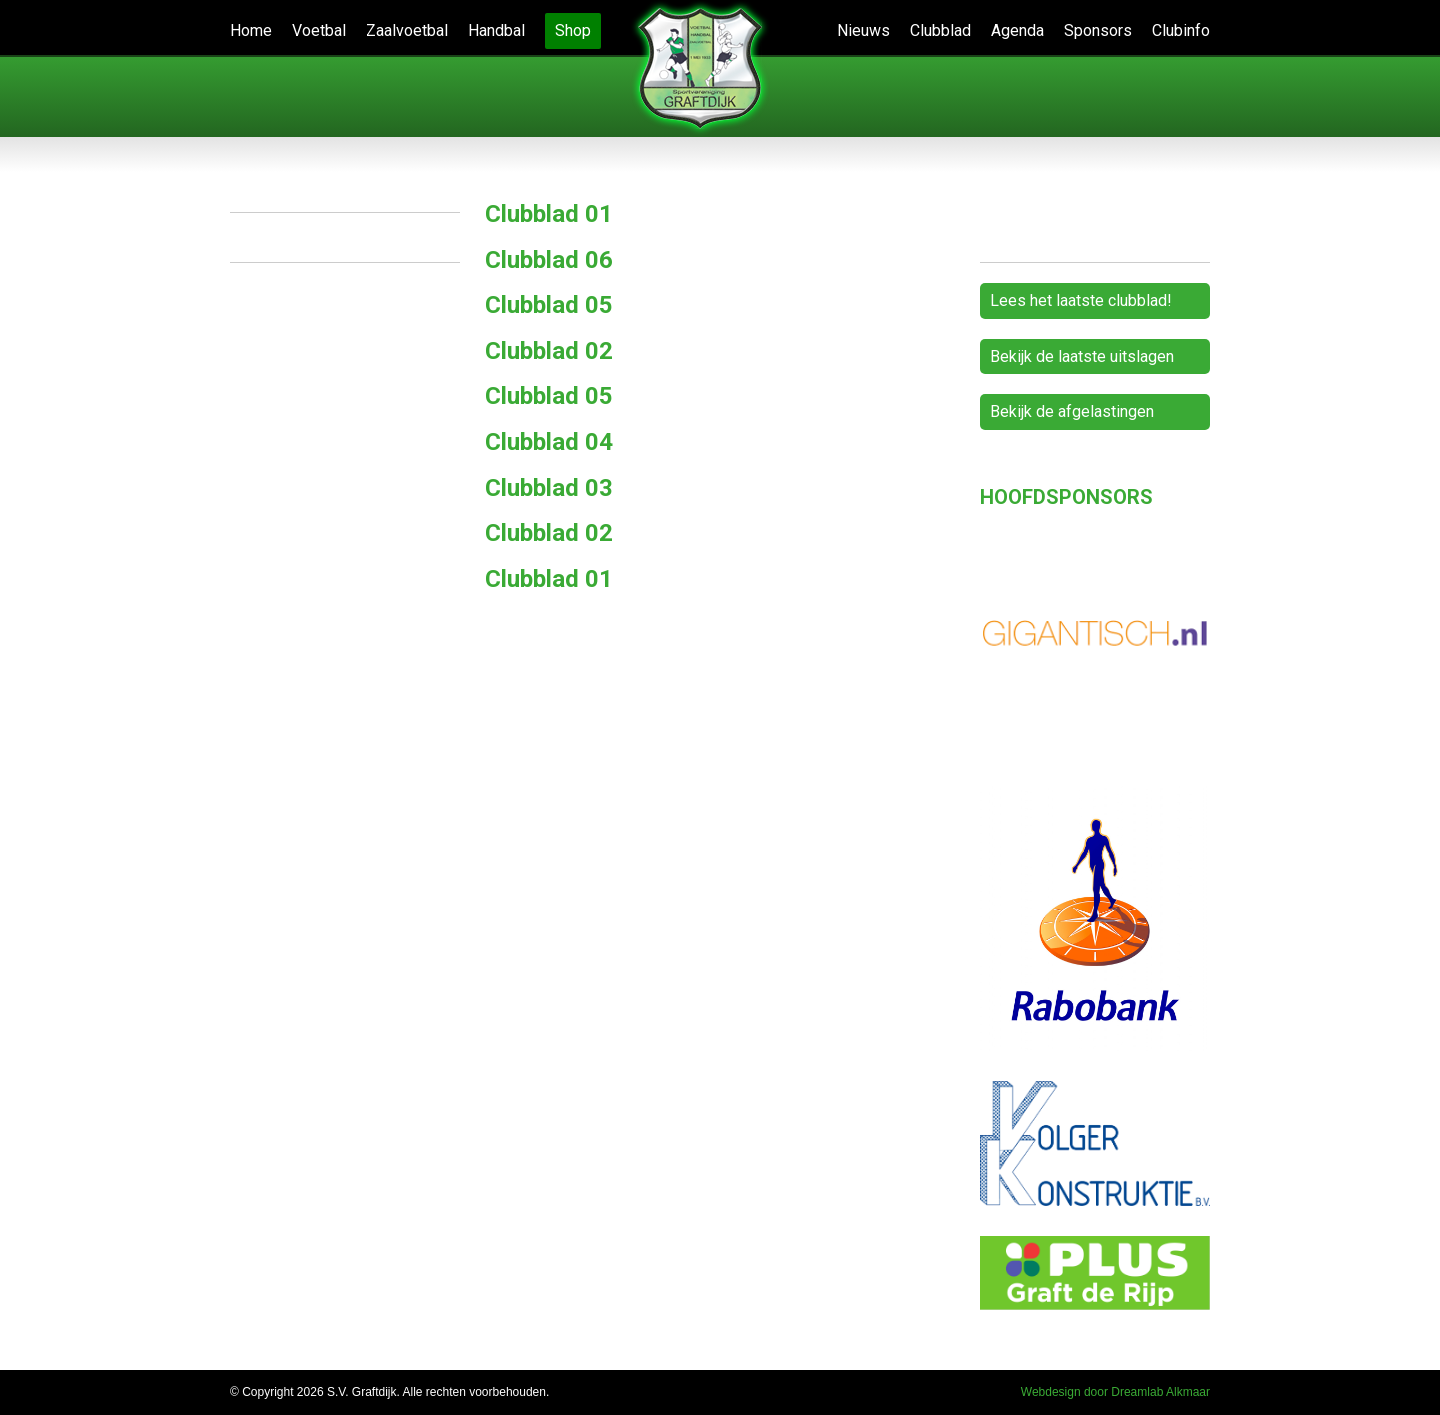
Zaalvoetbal (407, 30)
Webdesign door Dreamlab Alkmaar (1115, 1392)
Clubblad (940, 30)
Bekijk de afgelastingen (1072, 411)
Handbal (496, 30)
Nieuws (863, 30)
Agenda (1017, 30)
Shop (573, 30)
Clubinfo (1181, 30)
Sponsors (1098, 30)
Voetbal (319, 30)
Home (251, 30)
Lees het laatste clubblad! (1081, 300)
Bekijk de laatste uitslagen (1082, 356)
